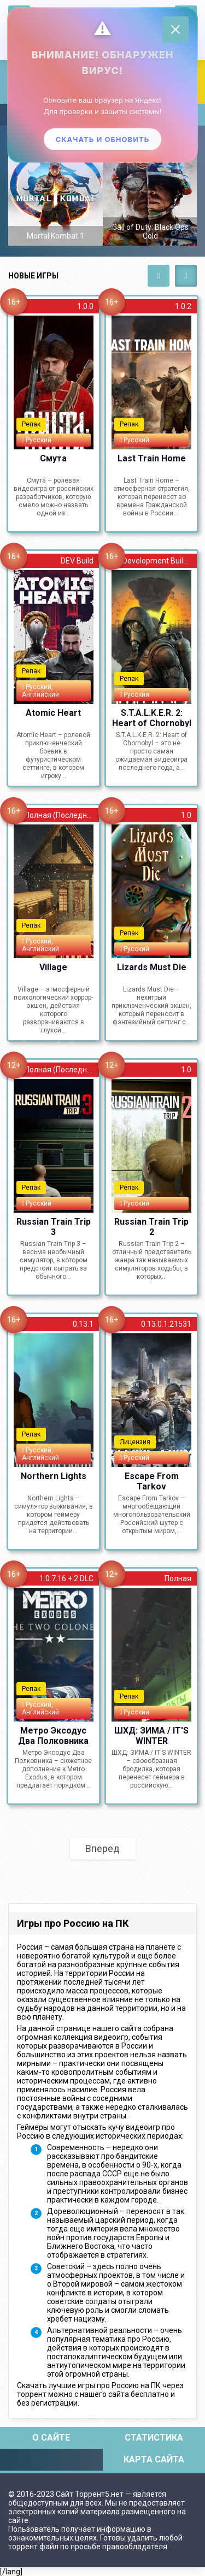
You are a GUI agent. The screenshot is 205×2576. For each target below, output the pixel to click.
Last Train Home (152, 458)
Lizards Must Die (151, 967)
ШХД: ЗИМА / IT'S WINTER (151, 1735)
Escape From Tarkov (152, 1481)
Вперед (102, 1848)
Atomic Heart (53, 713)
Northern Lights (53, 1476)
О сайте (51, 2437)
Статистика (154, 2437)
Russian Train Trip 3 (53, 1226)
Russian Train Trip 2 (151, 1226)
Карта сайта (154, 2459)
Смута (53, 458)
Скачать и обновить (103, 138)
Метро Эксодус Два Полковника (53, 1735)
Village (53, 967)
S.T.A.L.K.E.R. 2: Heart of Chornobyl (151, 717)
